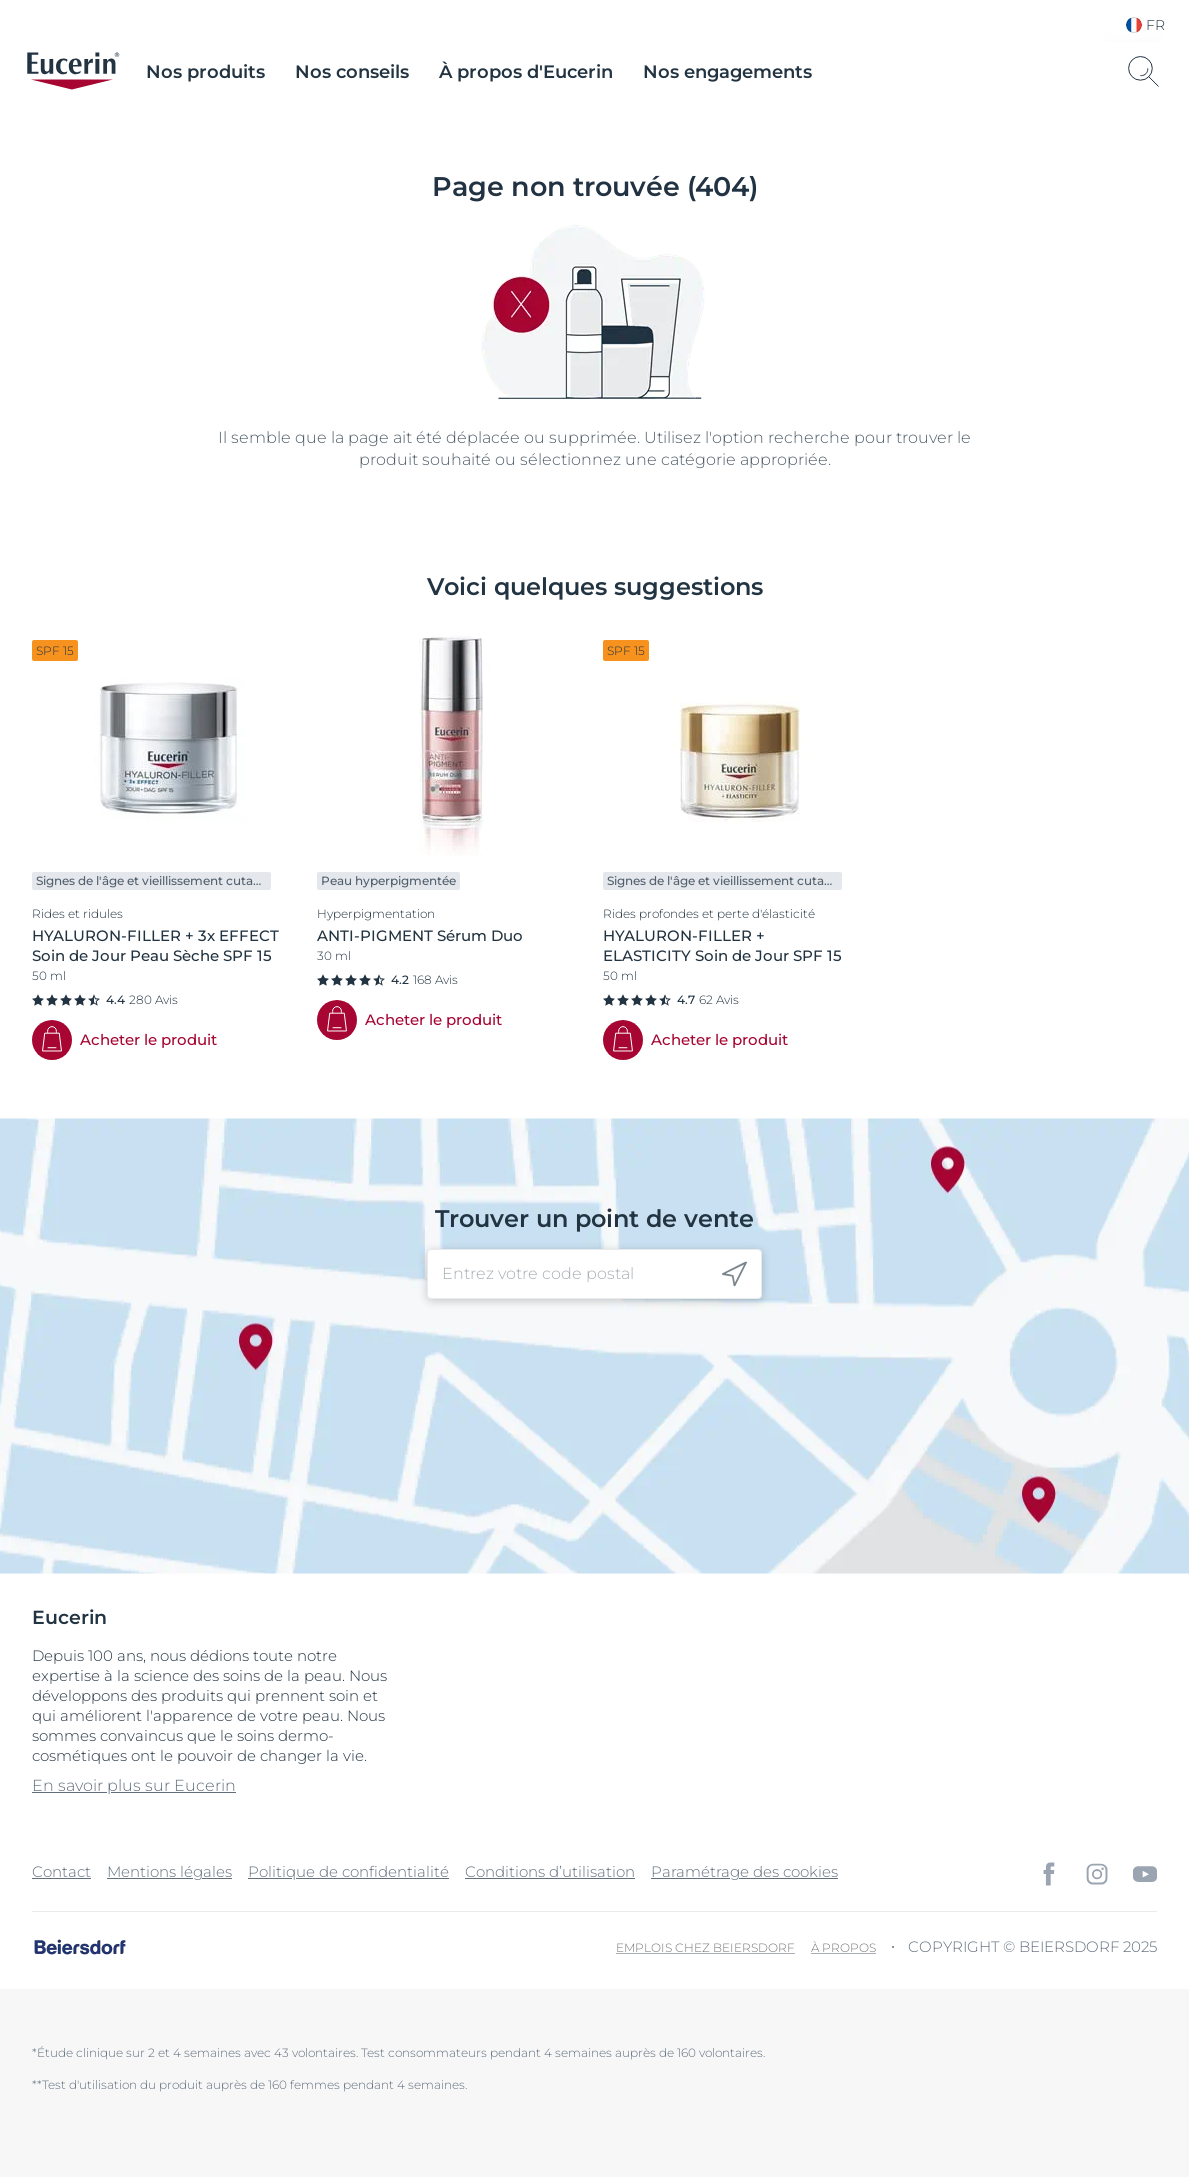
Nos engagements (727, 72)
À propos (843, 1947)
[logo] (73, 72)
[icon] (734, 1274)
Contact (61, 1871)
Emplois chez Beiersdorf (705, 1947)
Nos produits (205, 72)
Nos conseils (352, 72)
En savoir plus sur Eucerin (134, 1785)
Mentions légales (169, 1871)
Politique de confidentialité (348, 1871)
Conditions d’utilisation (550, 1871)
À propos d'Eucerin (526, 72)
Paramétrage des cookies (744, 1871)
